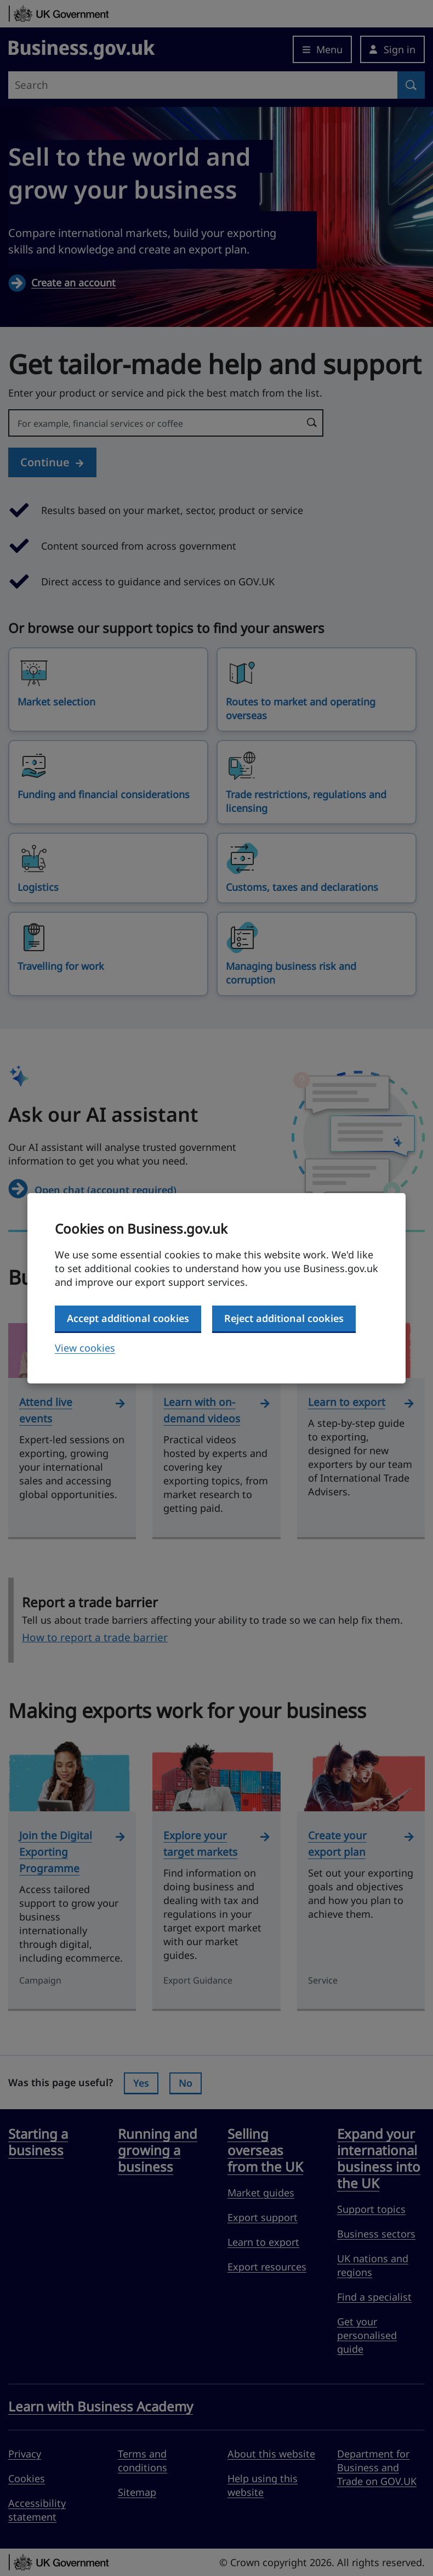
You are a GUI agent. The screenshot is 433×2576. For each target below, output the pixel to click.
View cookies (85, 1347)
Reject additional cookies (284, 1318)
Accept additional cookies (128, 1318)
